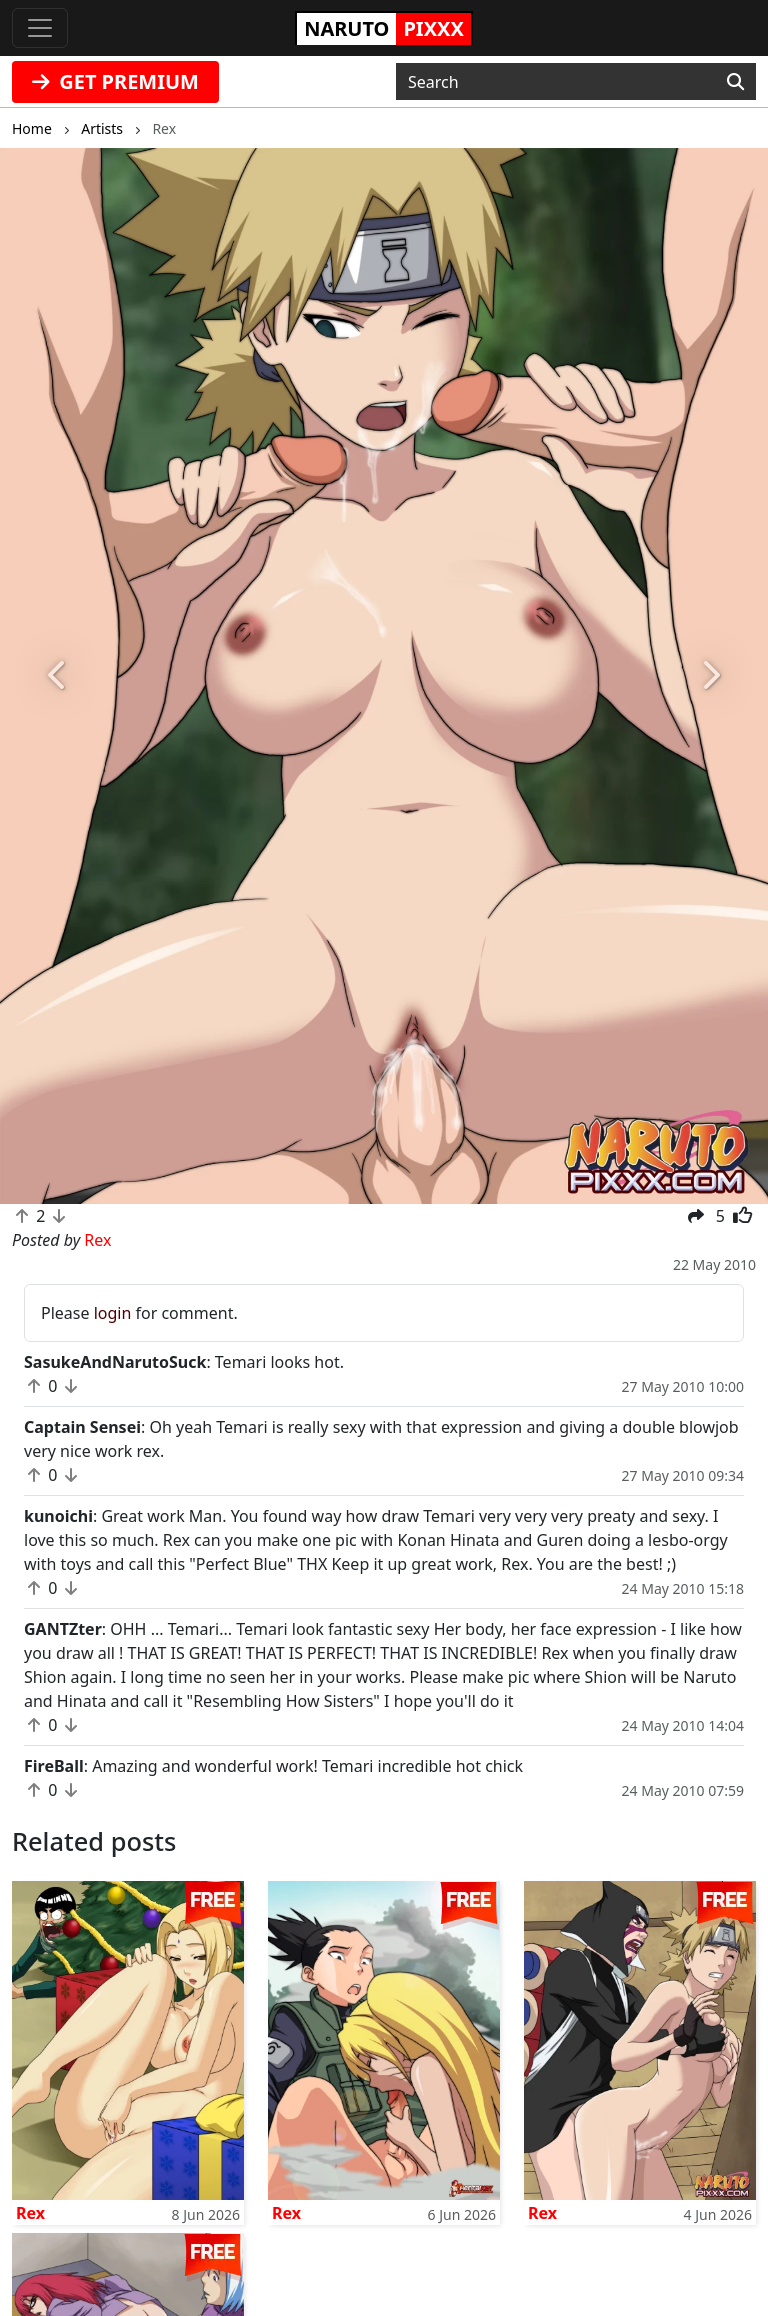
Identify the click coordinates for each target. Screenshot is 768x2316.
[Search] (735, 82)
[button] (57, 676)
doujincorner (284, 2170)
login (113, 1313)
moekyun (271, 2122)
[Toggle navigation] (40, 28)
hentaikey (80, 2074)
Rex (30, 1918)
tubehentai (277, 2146)
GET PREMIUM (115, 81)
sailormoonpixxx (298, 2074)
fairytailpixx (87, 2170)
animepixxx (87, 2122)
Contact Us (468, 2074)
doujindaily (85, 2098)
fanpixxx (268, 2098)
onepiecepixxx (98, 2146)
